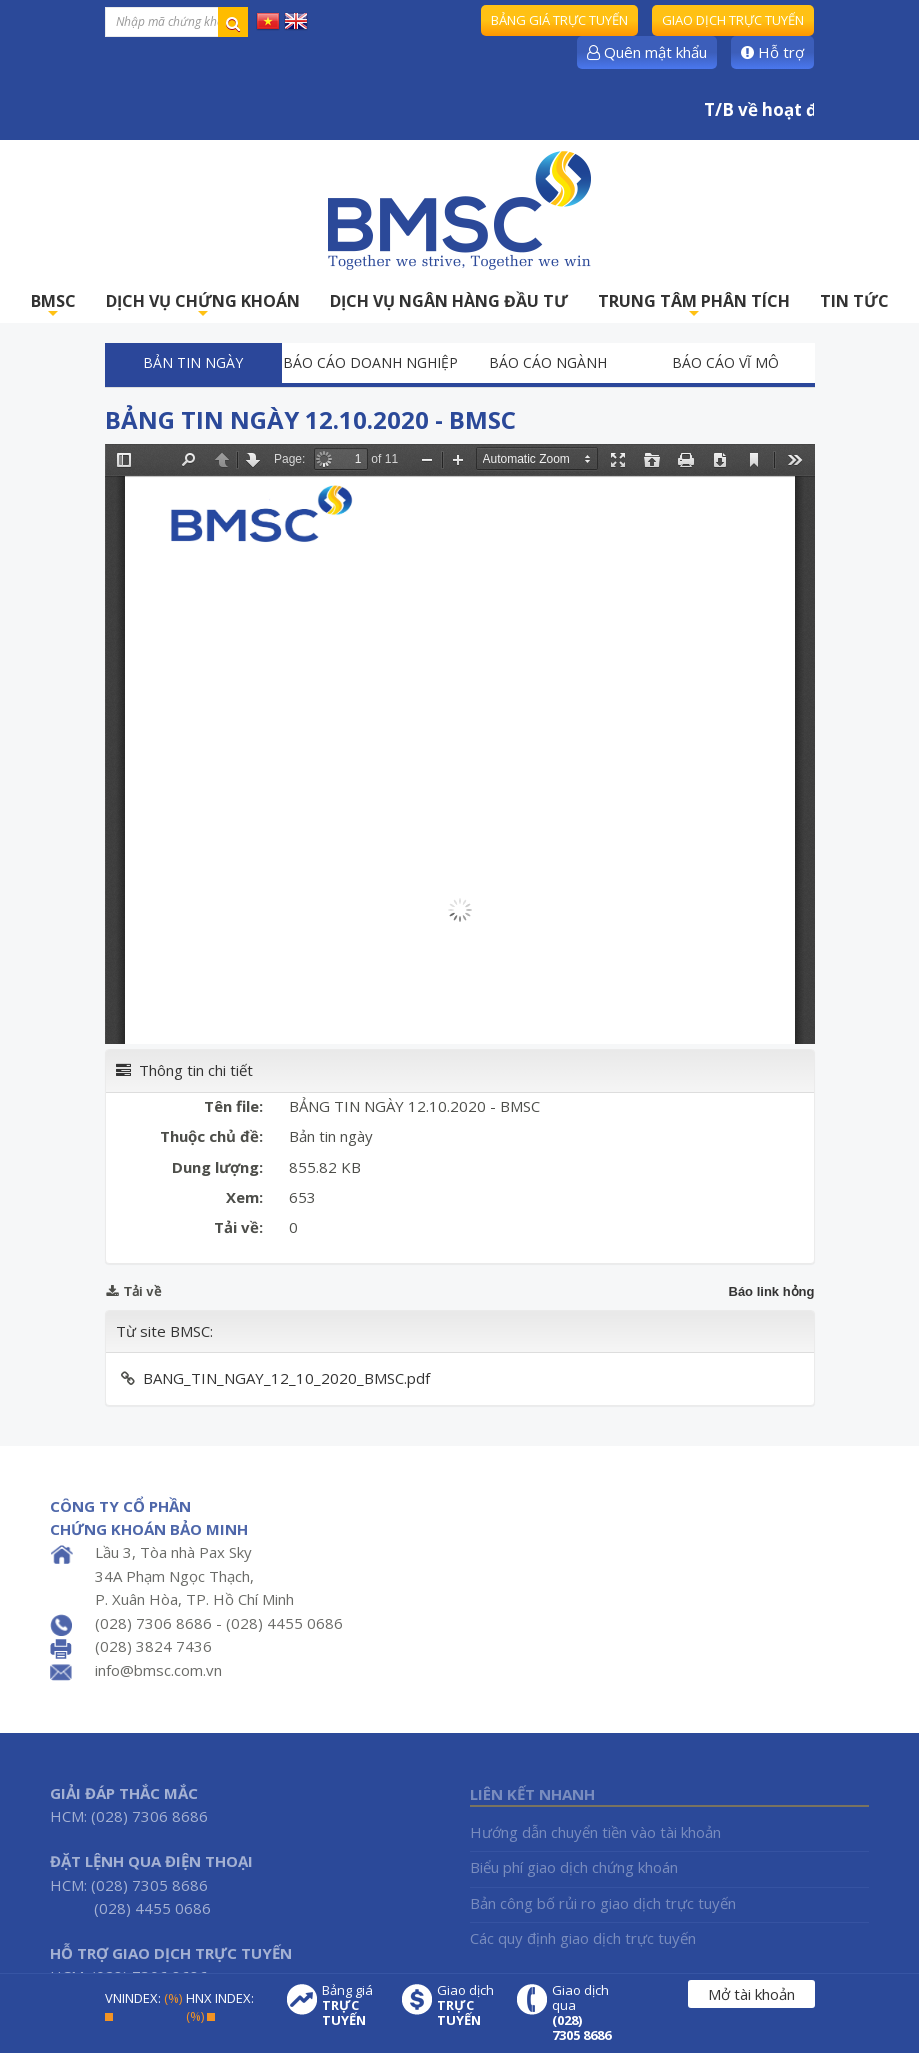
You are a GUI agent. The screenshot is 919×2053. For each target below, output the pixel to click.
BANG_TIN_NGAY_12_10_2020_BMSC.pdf (286, 1378)
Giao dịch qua (582, 2013)
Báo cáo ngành (548, 362)
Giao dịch (467, 2005)
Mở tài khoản (751, 1994)
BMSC (53, 306)
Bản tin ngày (193, 362)
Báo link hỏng (772, 1291)
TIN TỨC (854, 301)
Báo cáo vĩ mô (725, 362)
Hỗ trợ (772, 52)
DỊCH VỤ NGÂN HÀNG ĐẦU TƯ (449, 301)
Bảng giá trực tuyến (559, 20)
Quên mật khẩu (647, 52)
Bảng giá (352, 2005)
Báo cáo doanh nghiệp (370, 362)
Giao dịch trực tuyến (733, 20)
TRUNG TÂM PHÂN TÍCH (694, 306)
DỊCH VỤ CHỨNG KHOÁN (203, 306)
